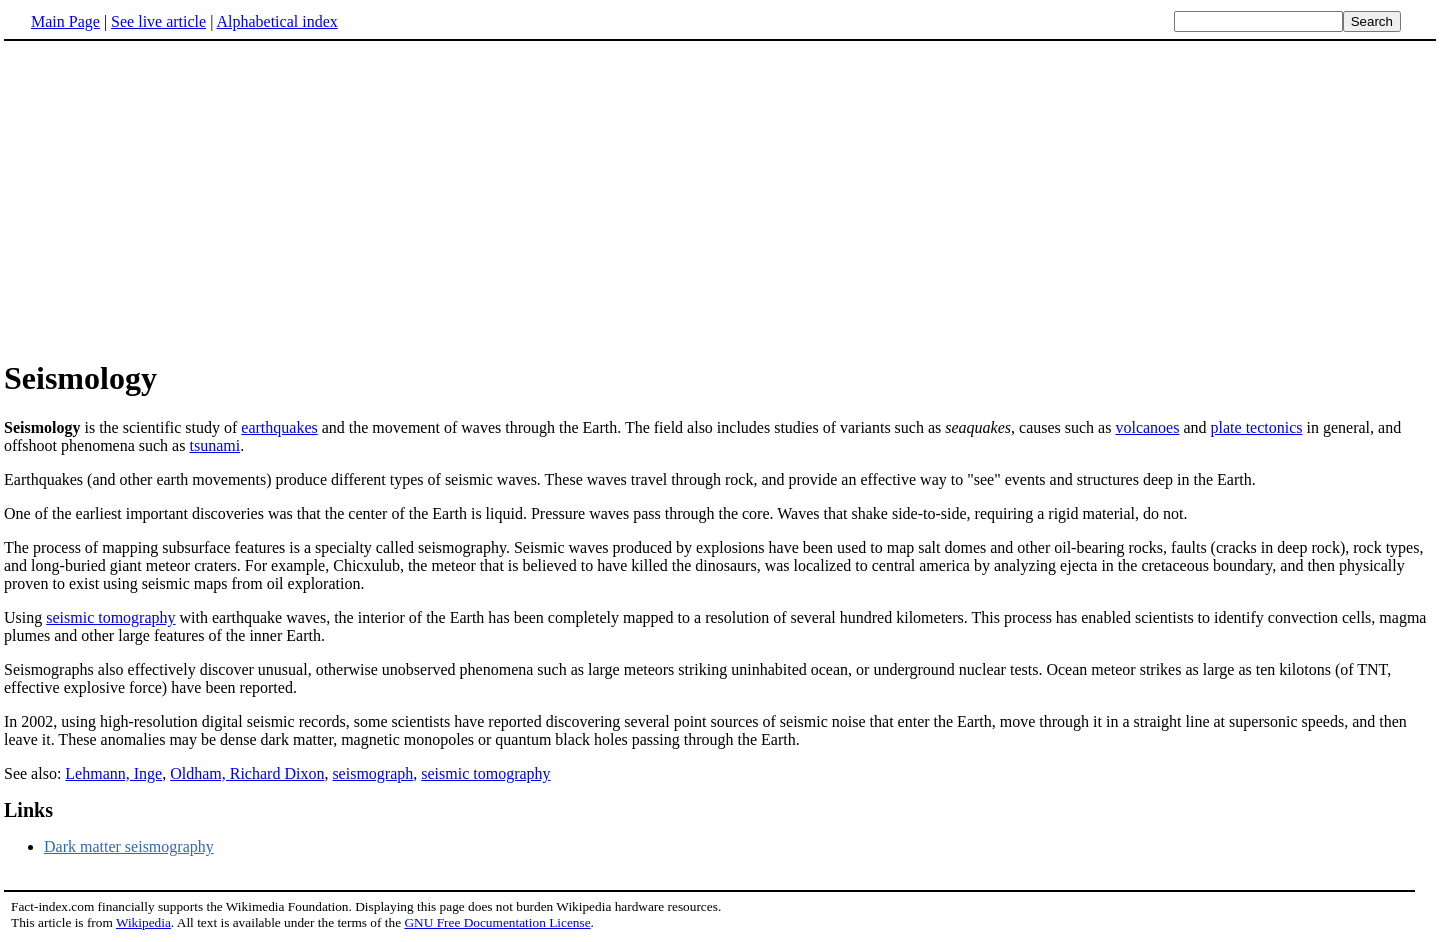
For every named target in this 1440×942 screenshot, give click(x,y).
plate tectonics (1257, 427)
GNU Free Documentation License (497, 922)
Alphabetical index (276, 21)
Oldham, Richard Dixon (247, 773)
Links (28, 810)
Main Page (65, 21)
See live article (158, 21)
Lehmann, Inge (113, 773)
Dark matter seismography (129, 846)
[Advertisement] (172, 199)
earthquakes (279, 427)
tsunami (214, 445)
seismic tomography (110, 617)
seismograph (372, 773)
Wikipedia (143, 922)
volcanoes (1147, 427)
